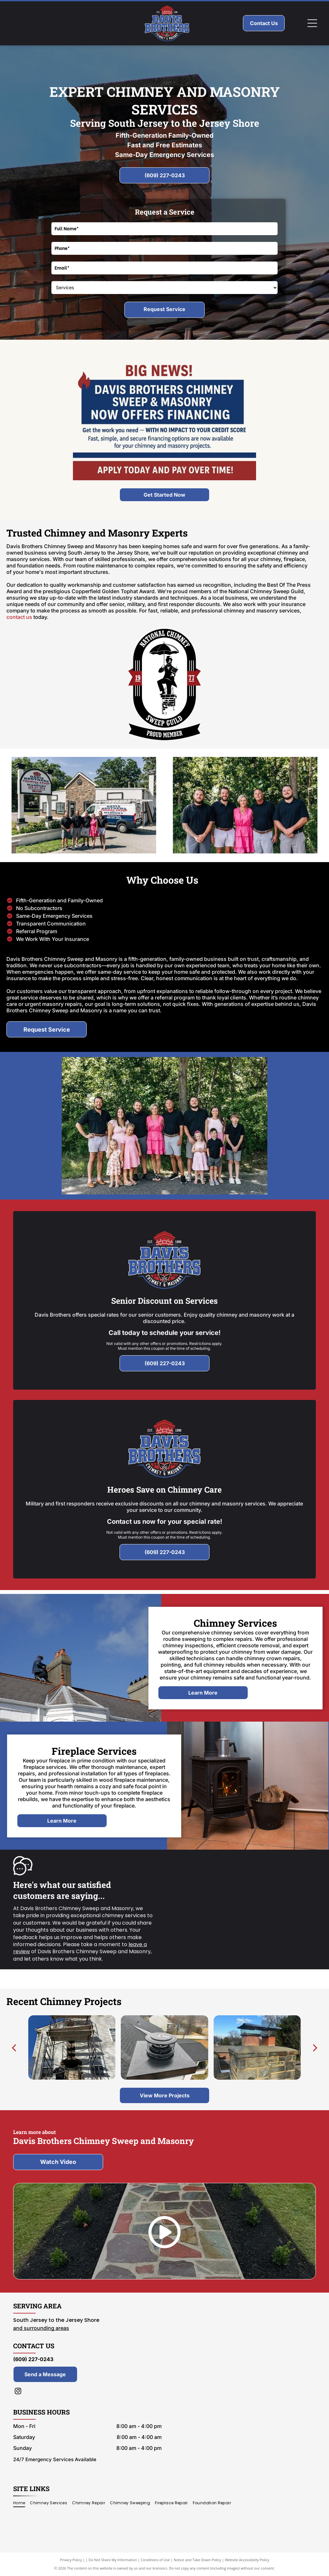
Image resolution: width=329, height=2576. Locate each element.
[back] (13, 2047)
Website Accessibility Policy (247, 2559)
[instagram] (18, 2391)
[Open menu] (312, 23)
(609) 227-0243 (33, 2359)
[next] (315, 2047)
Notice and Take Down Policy (197, 2559)
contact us (19, 617)
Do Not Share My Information (113, 2559)
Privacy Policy (71, 2559)
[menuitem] (21, 2503)
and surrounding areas (41, 2328)
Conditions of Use (155, 2559)
